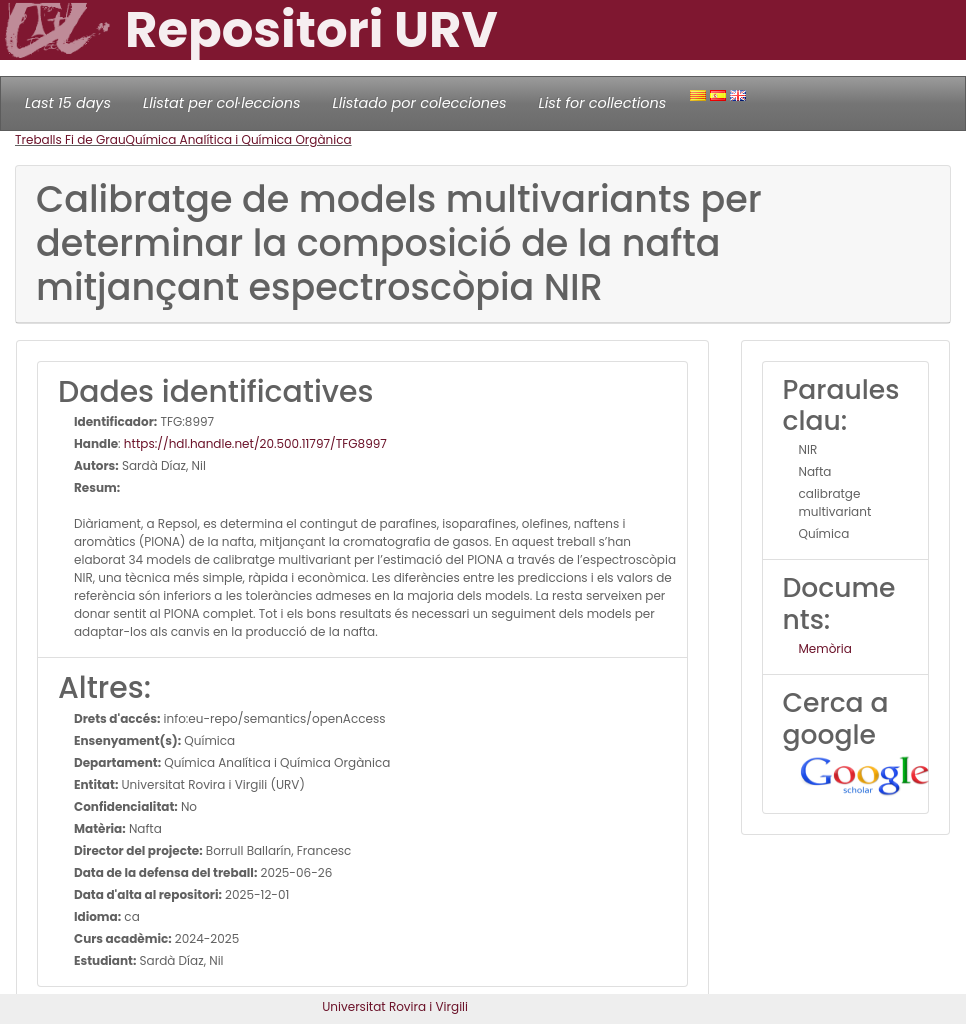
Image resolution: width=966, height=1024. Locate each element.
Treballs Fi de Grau (70, 139)
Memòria (825, 648)
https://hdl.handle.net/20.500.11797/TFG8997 (255, 443)
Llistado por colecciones (420, 103)
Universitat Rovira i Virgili (395, 1006)
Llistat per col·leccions (222, 103)
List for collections (602, 103)
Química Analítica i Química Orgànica (239, 139)
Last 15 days (68, 103)
